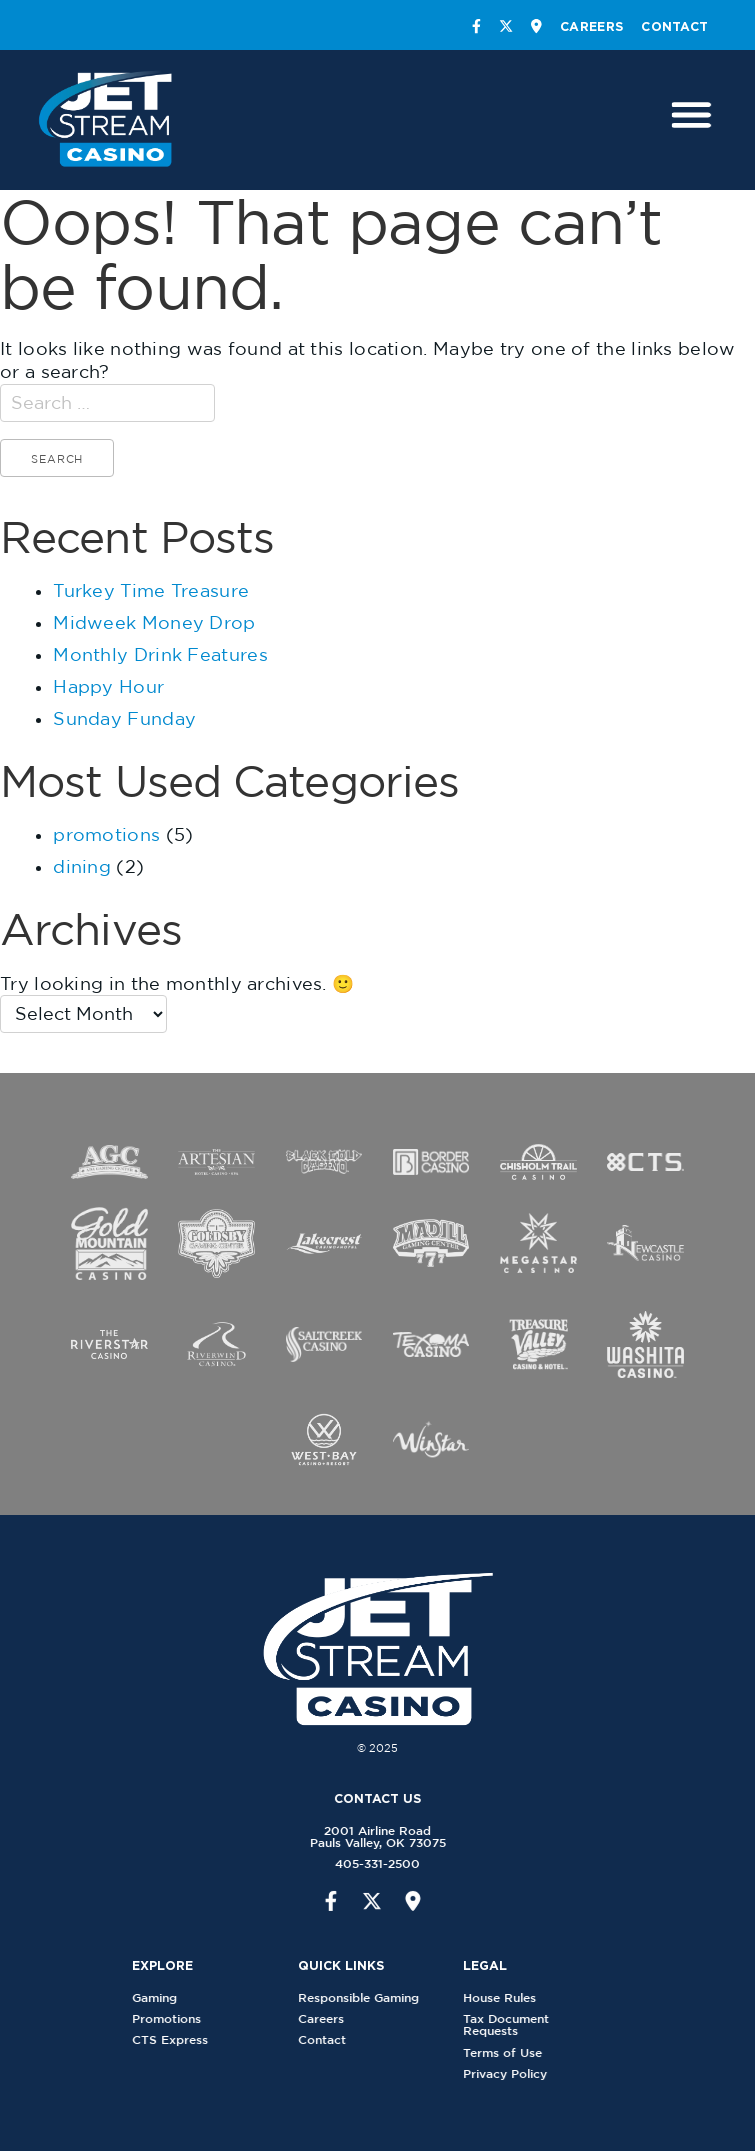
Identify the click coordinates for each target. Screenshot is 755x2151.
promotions (106, 834)
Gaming (162, 1997)
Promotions (174, 2018)
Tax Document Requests (513, 2024)
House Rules (506, 1997)
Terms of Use (509, 2052)
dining (82, 866)
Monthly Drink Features (160, 654)
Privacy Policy (512, 2073)
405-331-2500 (369, 1863)
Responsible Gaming (365, 1997)
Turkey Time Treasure (151, 590)
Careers (591, 26)
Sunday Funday (124, 718)
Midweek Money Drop (154, 622)
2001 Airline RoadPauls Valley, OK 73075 (370, 1836)
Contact (674, 26)
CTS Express (178, 2039)
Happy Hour (108, 686)
